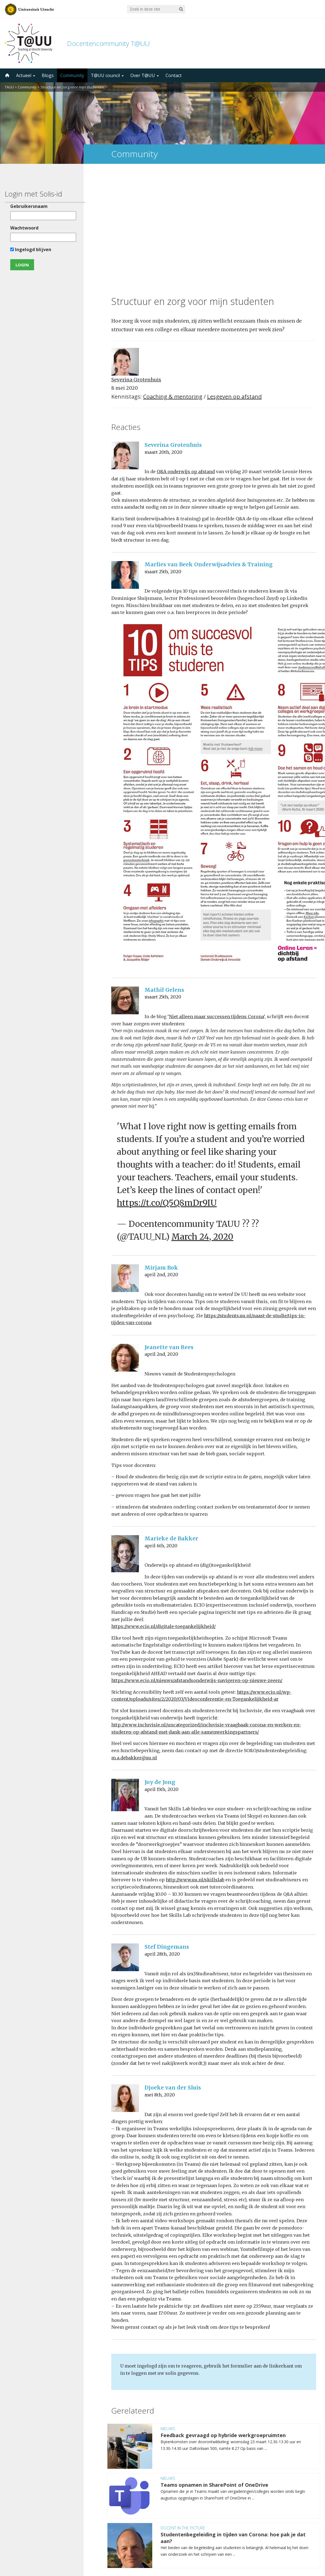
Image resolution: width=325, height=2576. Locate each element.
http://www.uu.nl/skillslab (195, 1765)
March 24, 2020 (202, 1121)
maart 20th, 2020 (163, 337)
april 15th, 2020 (162, 1674)
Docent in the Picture (183, 2413)
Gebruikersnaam (28, 206)
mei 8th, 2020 (160, 1980)
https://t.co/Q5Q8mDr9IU (167, 1087)
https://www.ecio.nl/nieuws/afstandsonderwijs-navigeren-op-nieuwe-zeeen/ (196, 1565)
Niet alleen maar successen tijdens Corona (216, 901)
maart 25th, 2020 (163, 457)
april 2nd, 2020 (161, 1160)
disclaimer (310, 2550)
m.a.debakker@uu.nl (134, 1642)
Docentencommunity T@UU (108, 43)
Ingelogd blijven (30, 249)
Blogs (48, 75)
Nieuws (168, 2313)
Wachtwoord (24, 228)
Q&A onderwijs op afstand (186, 357)
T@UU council (107, 75)
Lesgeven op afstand (234, 282)
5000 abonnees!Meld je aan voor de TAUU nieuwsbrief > (221, 2503)
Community (72, 75)
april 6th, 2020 (161, 1430)
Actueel (25, 75)
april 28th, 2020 (162, 1839)
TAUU (9, 87)
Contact (174, 75)
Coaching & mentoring (172, 282)
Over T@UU (144, 75)
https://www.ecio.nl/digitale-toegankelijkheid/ (163, 1511)
